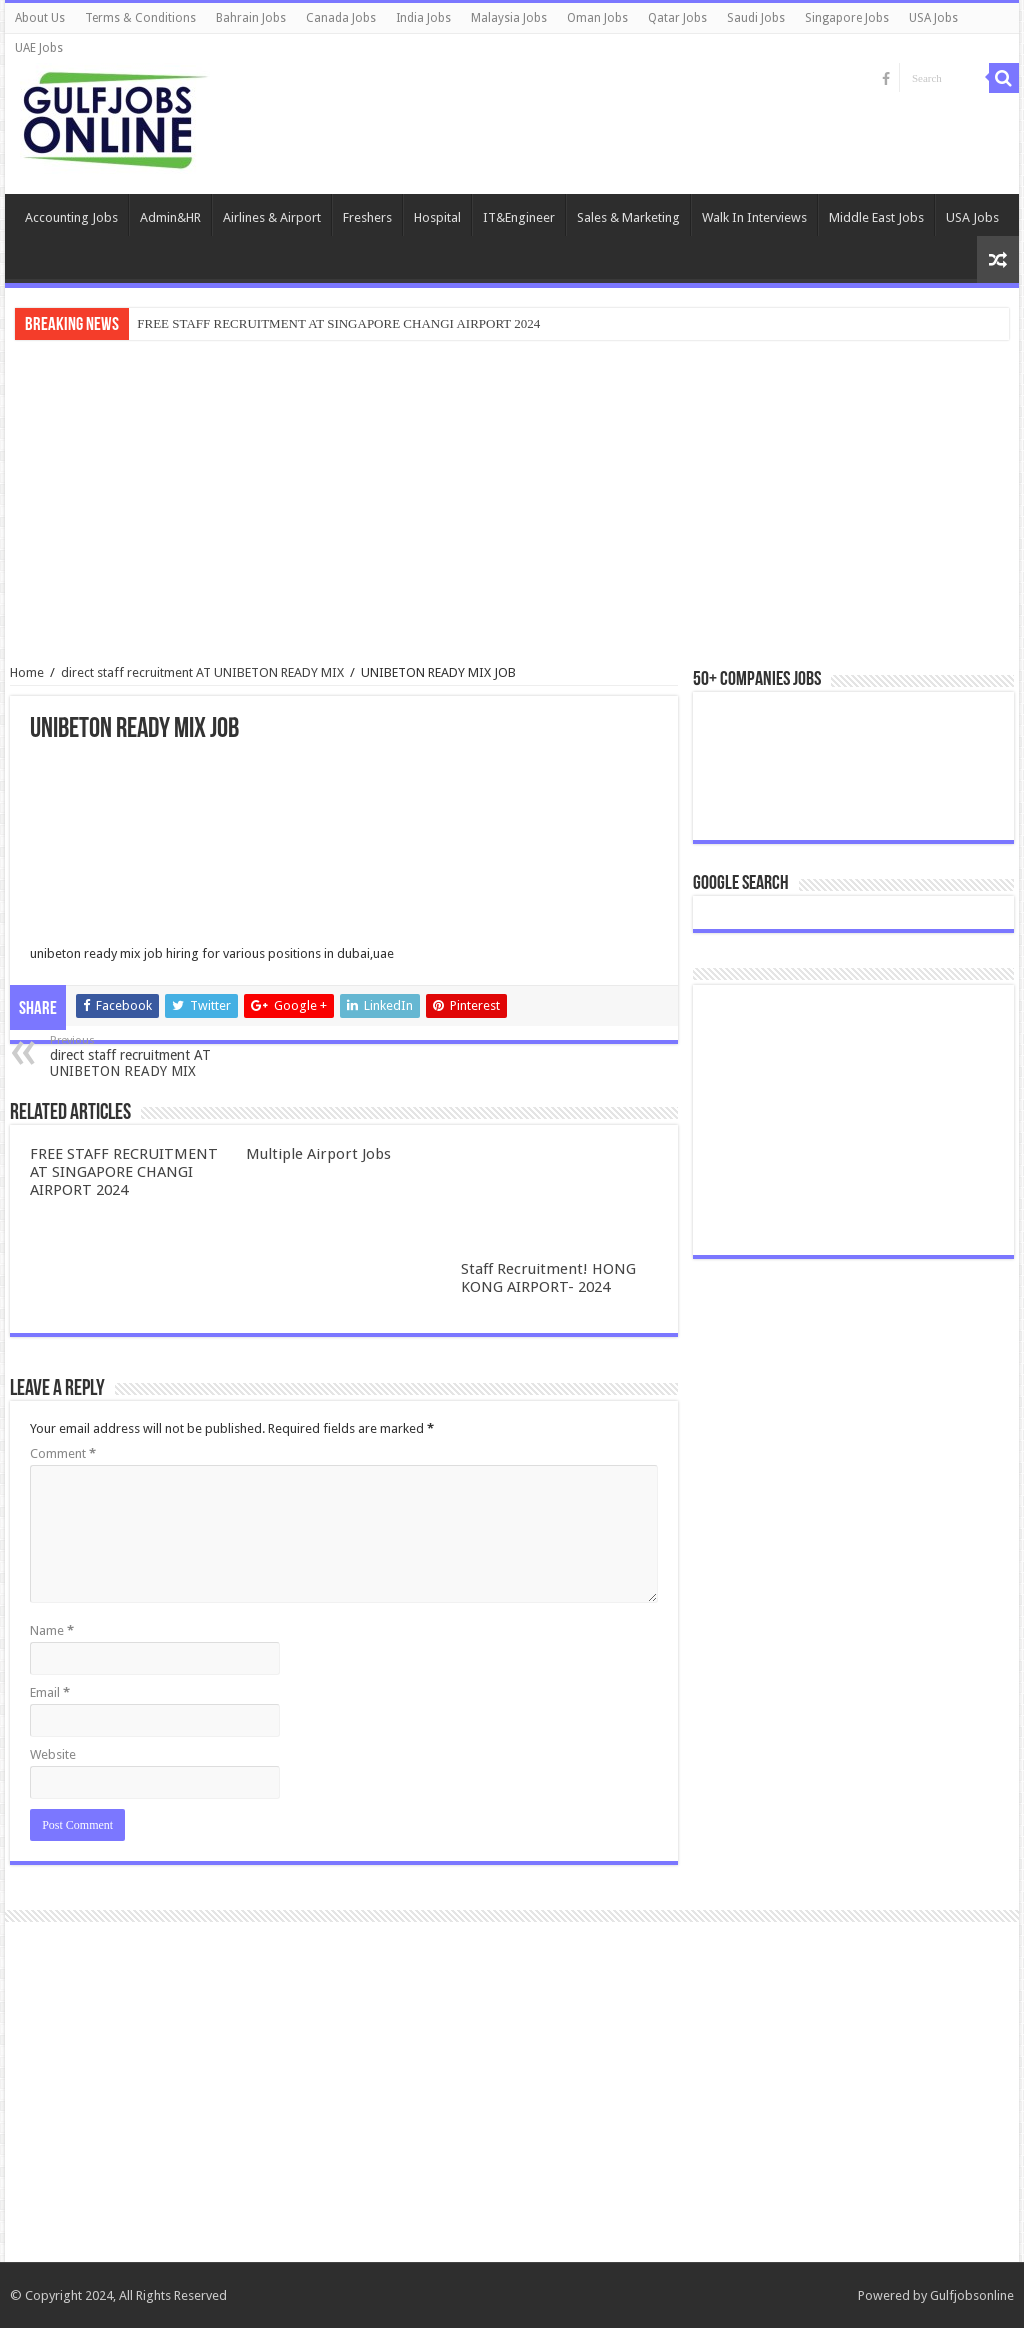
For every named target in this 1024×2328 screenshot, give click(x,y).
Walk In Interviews (754, 217)
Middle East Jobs (876, 217)
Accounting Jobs (71, 217)
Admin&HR (170, 217)
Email (50, 1692)
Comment (63, 1453)
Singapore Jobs (847, 18)
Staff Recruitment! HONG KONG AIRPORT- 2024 (548, 1278)
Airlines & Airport (272, 217)
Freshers (367, 217)
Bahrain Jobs (251, 18)
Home (27, 672)
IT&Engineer (519, 217)
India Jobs (423, 18)
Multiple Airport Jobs (318, 1154)
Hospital (437, 217)
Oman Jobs (597, 18)
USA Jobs (933, 18)
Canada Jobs (341, 18)
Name (52, 1630)
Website (53, 1754)
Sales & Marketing (628, 217)
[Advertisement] (512, 505)
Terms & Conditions (140, 18)
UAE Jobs (39, 48)
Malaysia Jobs (509, 18)
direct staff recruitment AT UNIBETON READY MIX (202, 672)
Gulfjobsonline (972, 2295)
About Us (40, 18)
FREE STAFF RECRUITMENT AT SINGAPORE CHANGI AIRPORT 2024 (338, 323)
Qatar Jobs (677, 18)
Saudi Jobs (756, 18)
